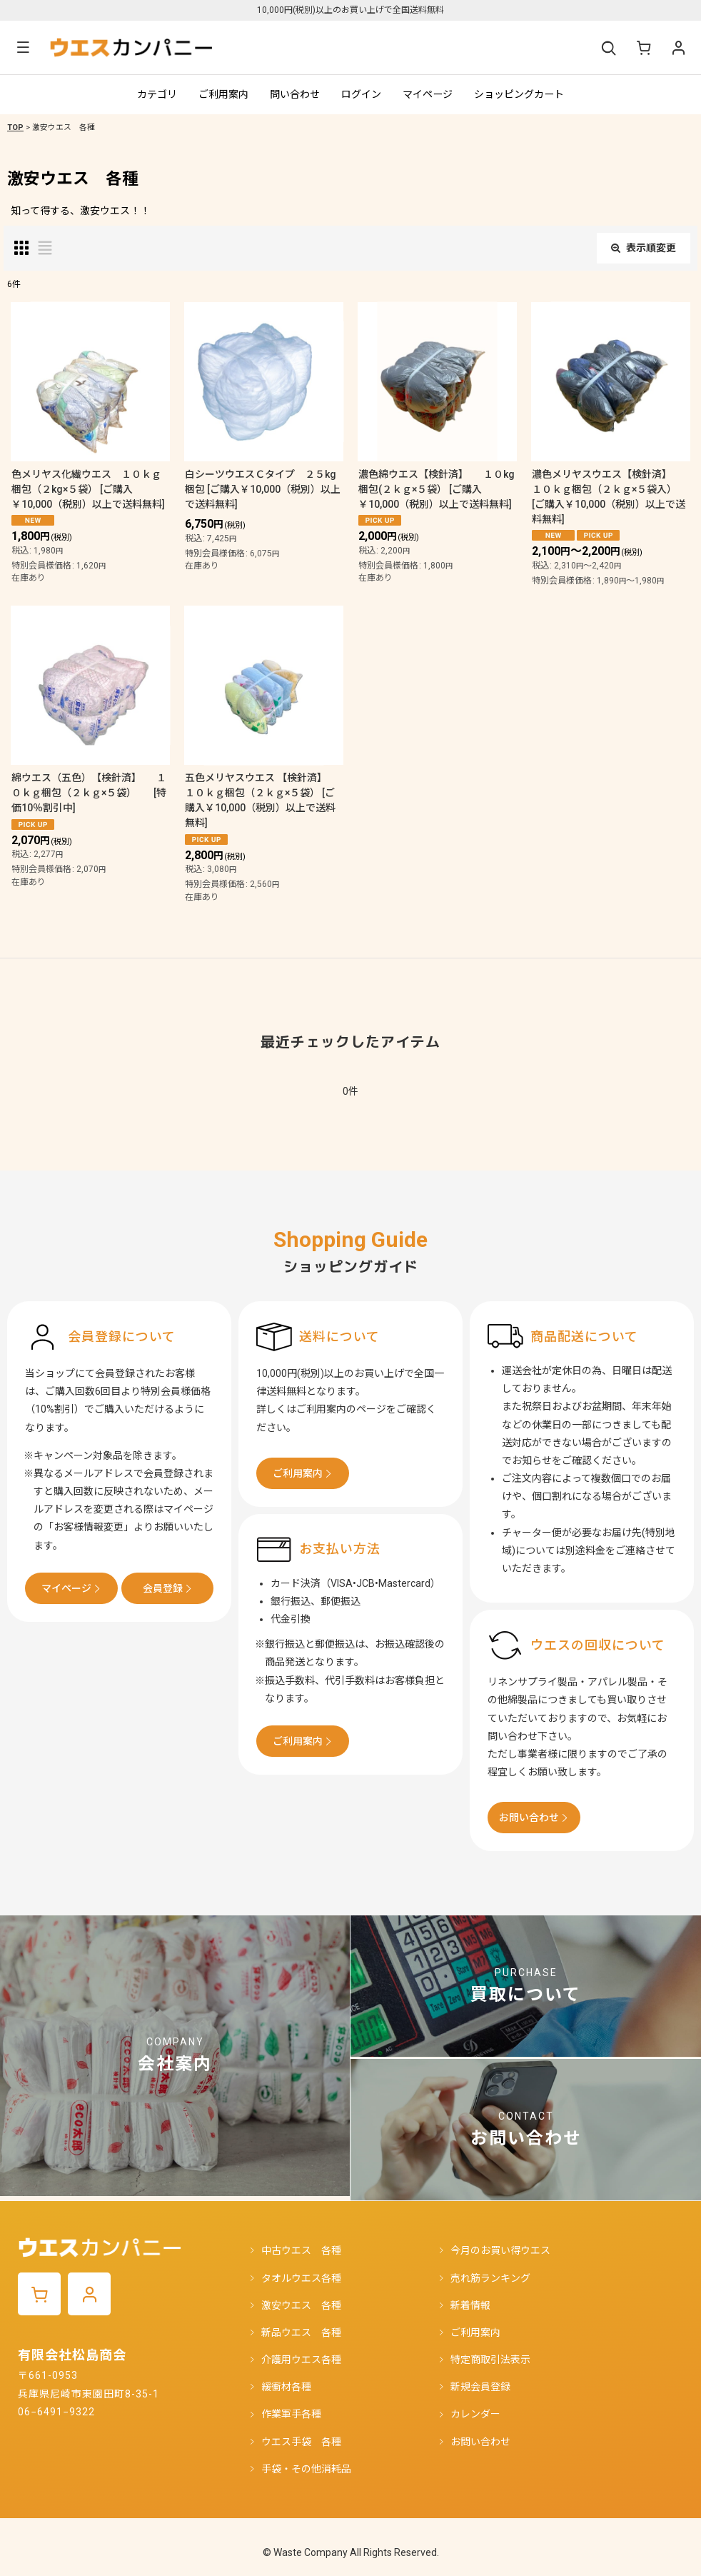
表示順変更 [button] (643, 248)
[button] (23, 47)
